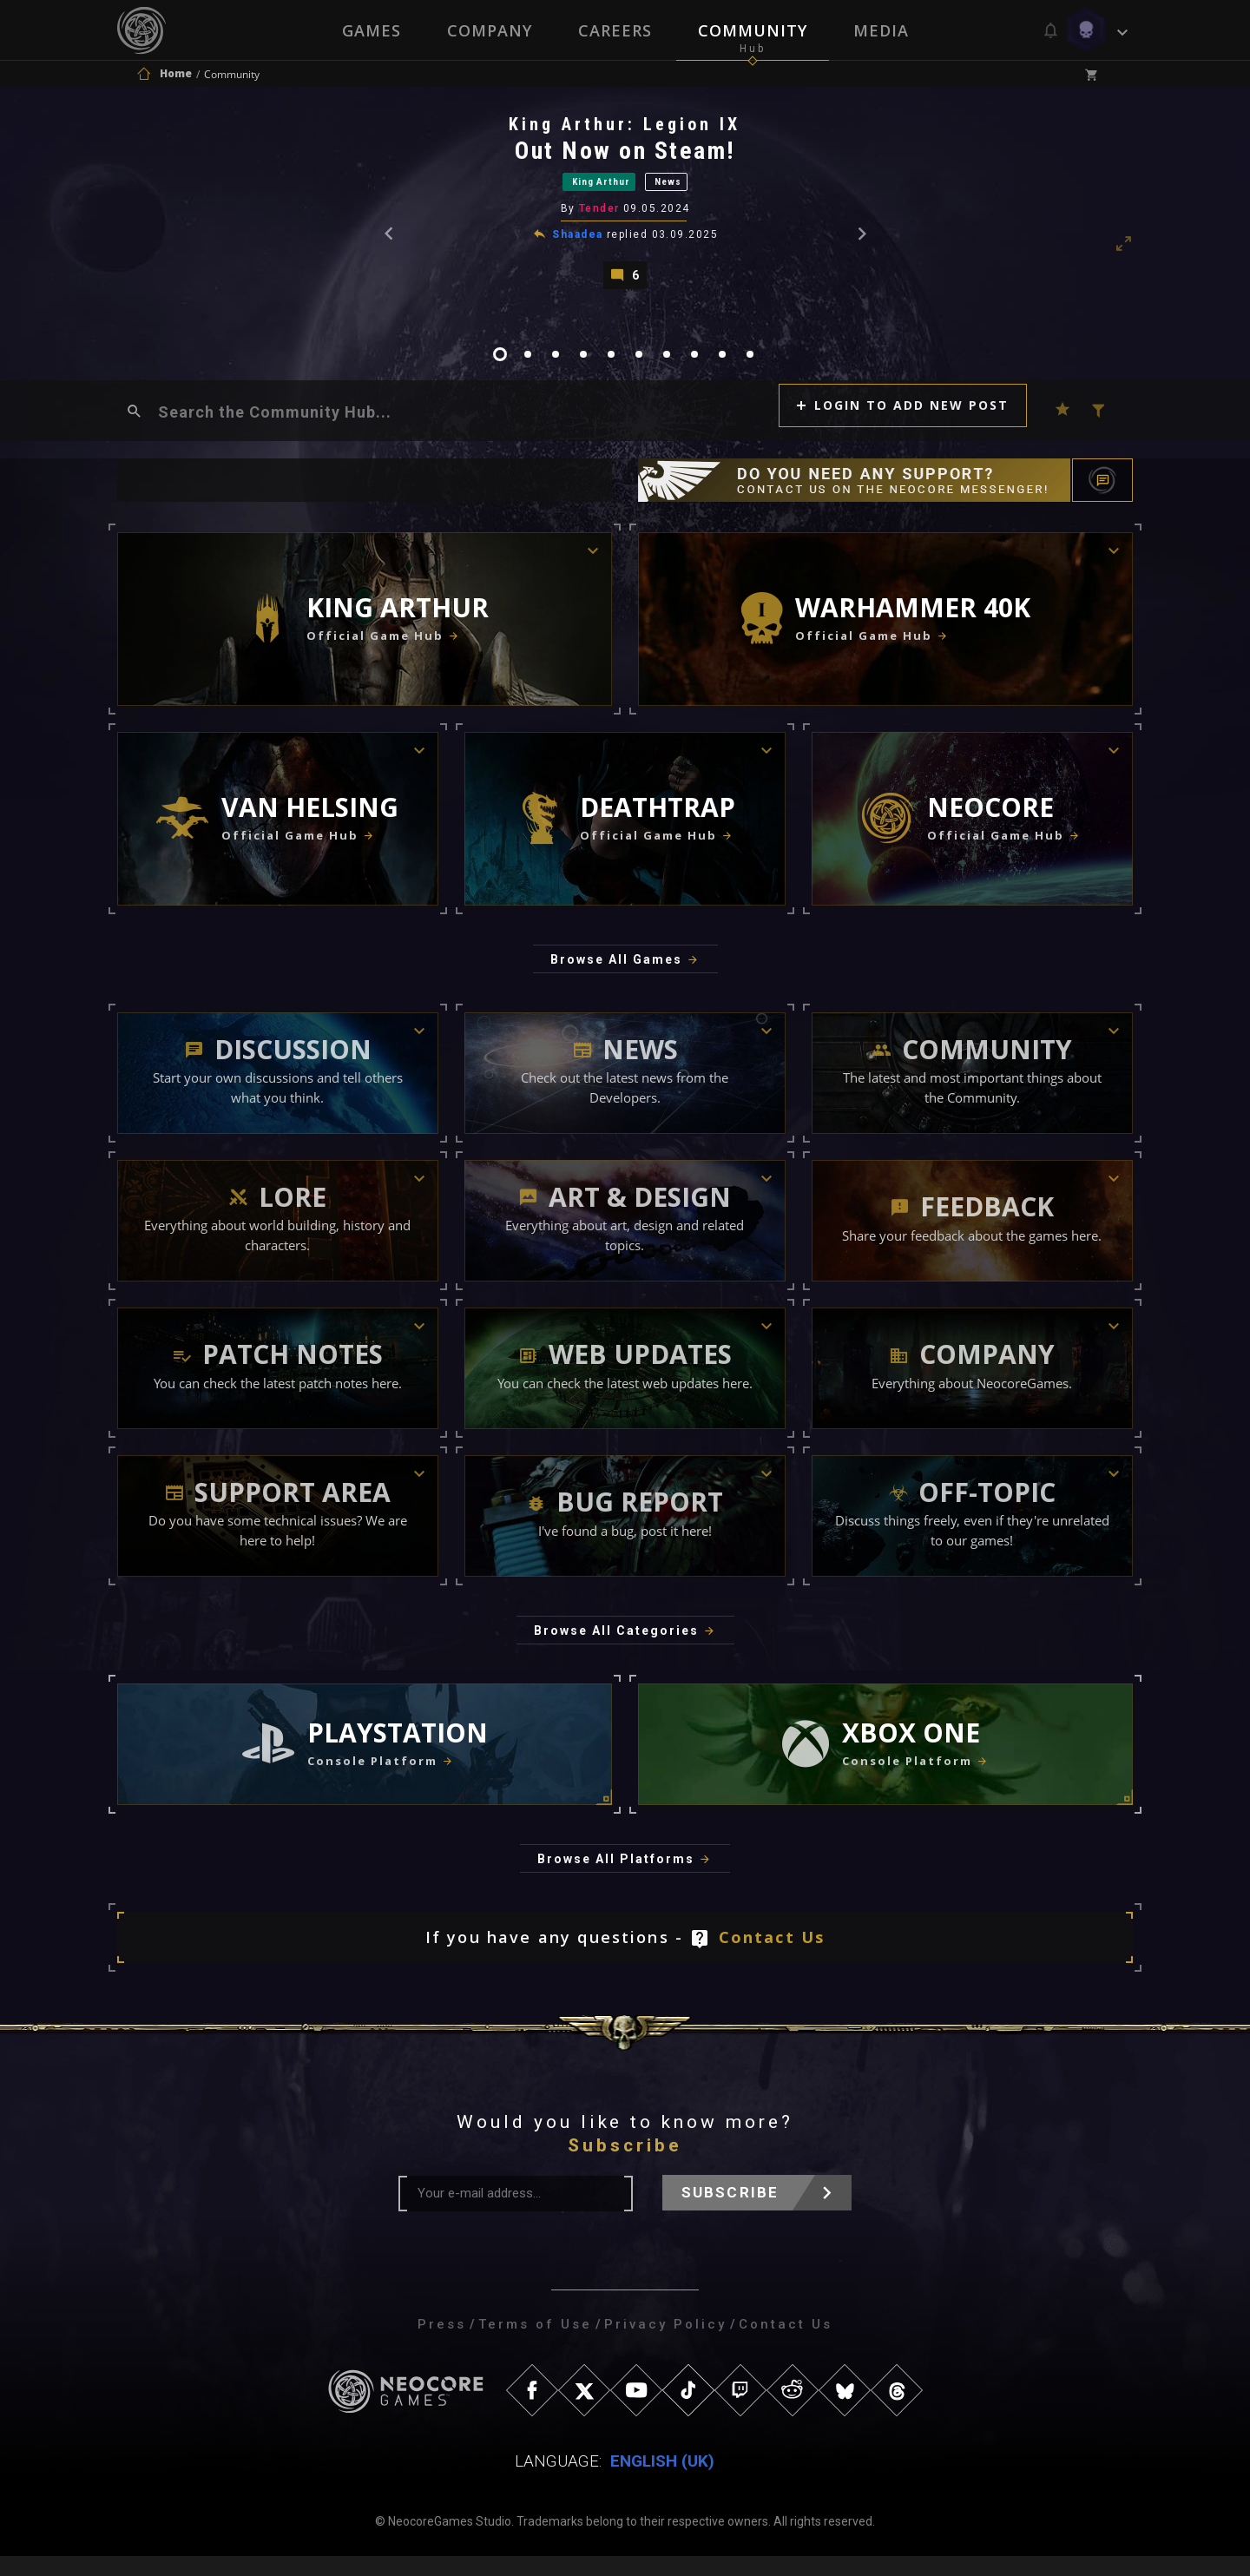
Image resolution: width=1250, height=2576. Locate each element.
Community (753, 30)
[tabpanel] (625, 209)
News (691, 189)
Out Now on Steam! (626, 156)
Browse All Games (616, 979)
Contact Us (772, 1957)
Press (442, 2344)
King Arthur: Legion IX (626, 129)
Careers (615, 30)
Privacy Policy (665, 2344)
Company (488, 30)
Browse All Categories (616, 1650)
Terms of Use (535, 2344)
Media (883, 30)
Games (369, 30)
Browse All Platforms (615, 1879)
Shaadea (579, 246)
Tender (601, 220)
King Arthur (591, 189)
